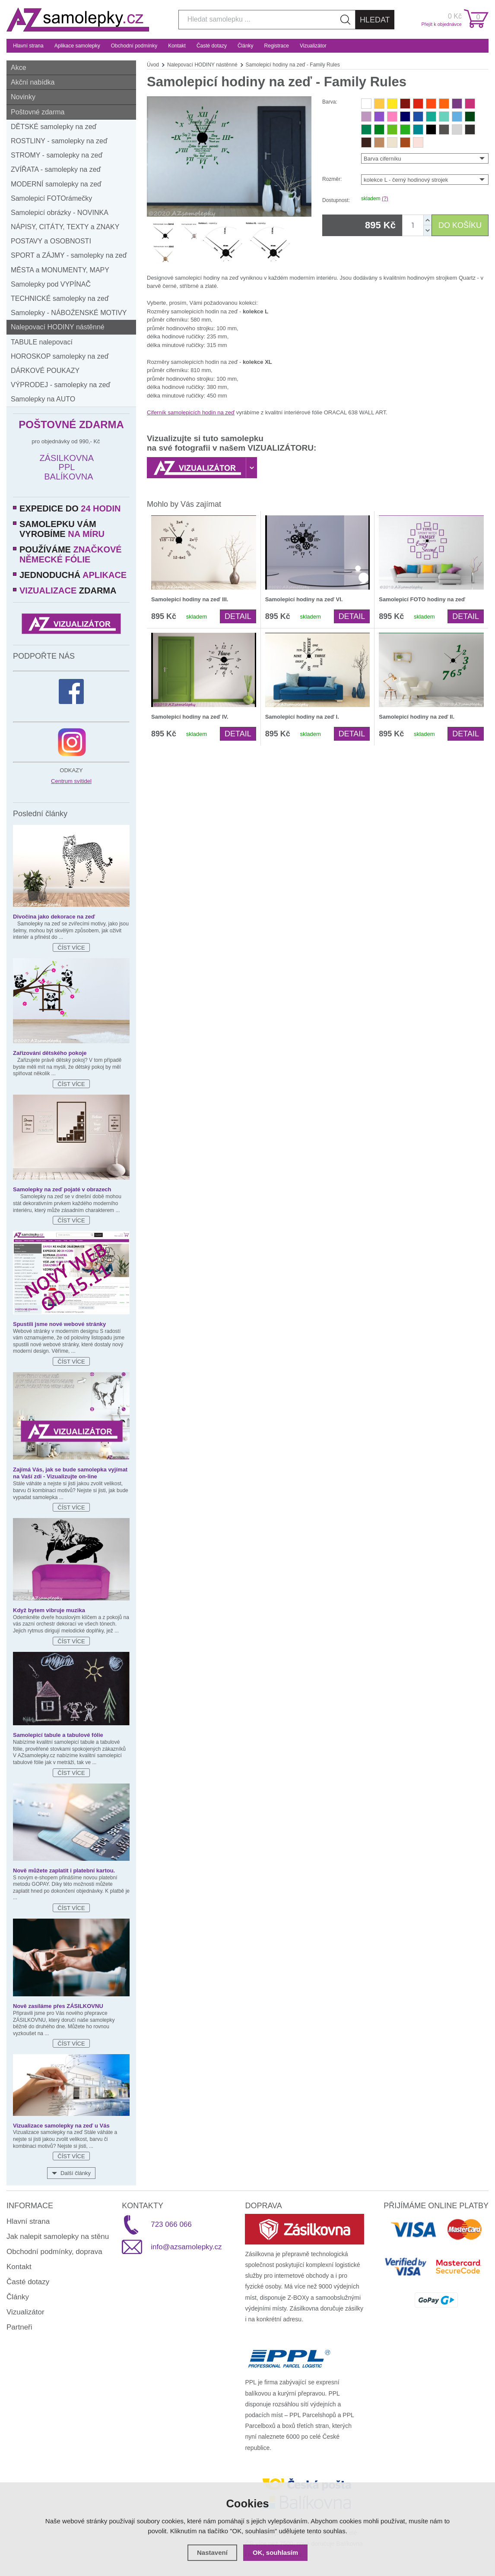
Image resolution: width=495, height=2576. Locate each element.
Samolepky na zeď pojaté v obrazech (62, 1189)
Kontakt (177, 46)
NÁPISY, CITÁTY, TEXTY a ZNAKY (65, 226)
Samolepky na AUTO (43, 399)
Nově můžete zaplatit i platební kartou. (64, 1870)
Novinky (23, 97)
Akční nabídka (32, 82)
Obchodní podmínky (134, 46)
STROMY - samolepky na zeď (56, 155)
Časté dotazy (212, 46)
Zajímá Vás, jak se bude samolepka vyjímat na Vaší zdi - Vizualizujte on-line (70, 1473)
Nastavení (212, 2552)
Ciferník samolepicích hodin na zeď (191, 412)
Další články (75, 2173)
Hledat (375, 20)
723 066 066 (171, 2224)
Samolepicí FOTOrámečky (51, 198)
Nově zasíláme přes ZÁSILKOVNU (58, 2006)
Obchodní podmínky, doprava (54, 2252)
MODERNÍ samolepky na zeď (56, 184)
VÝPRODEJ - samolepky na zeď (60, 384)
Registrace (276, 46)
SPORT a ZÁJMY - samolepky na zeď (69, 255)
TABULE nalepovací (42, 342)
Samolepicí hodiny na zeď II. (416, 716)
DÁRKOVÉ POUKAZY (45, 370)
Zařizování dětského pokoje (50, 1053)
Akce (18, 67)
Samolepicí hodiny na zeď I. (302, 716)
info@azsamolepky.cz (186, 2247)
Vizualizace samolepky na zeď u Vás (61, 2125)
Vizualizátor (313, 46)
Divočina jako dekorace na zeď (54, 916)
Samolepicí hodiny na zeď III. (189, 599)
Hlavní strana (28, 46)
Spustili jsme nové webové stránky (59, 1324)
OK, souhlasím (275, 2552)
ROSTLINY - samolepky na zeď (59, 141)
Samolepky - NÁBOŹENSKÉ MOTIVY (69, 312)
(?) (385, 199)
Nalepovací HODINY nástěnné (58, 327)
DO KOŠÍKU (460, 225)
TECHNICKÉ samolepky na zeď (60, 298)
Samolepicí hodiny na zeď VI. (304, 599)
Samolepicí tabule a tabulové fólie (58, 1735)
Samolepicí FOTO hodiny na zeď (422, 599)
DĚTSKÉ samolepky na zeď (53, 126)
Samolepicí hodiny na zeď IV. (189, 716)
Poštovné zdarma (38, 112)
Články (246, 46)
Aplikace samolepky (77, 46)
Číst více (71, 947)
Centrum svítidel (71, 781)
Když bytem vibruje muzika (49, 1610)
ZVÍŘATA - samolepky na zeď (56, 169)
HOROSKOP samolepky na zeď (60, 356)
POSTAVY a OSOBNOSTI (51, 241)
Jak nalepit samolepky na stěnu (57, 2236)
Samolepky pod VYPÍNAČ (51, 284)
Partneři (19, 2327)
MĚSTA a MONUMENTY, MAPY (60, 270)
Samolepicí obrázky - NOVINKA (59, 212)
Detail (238, 616)
